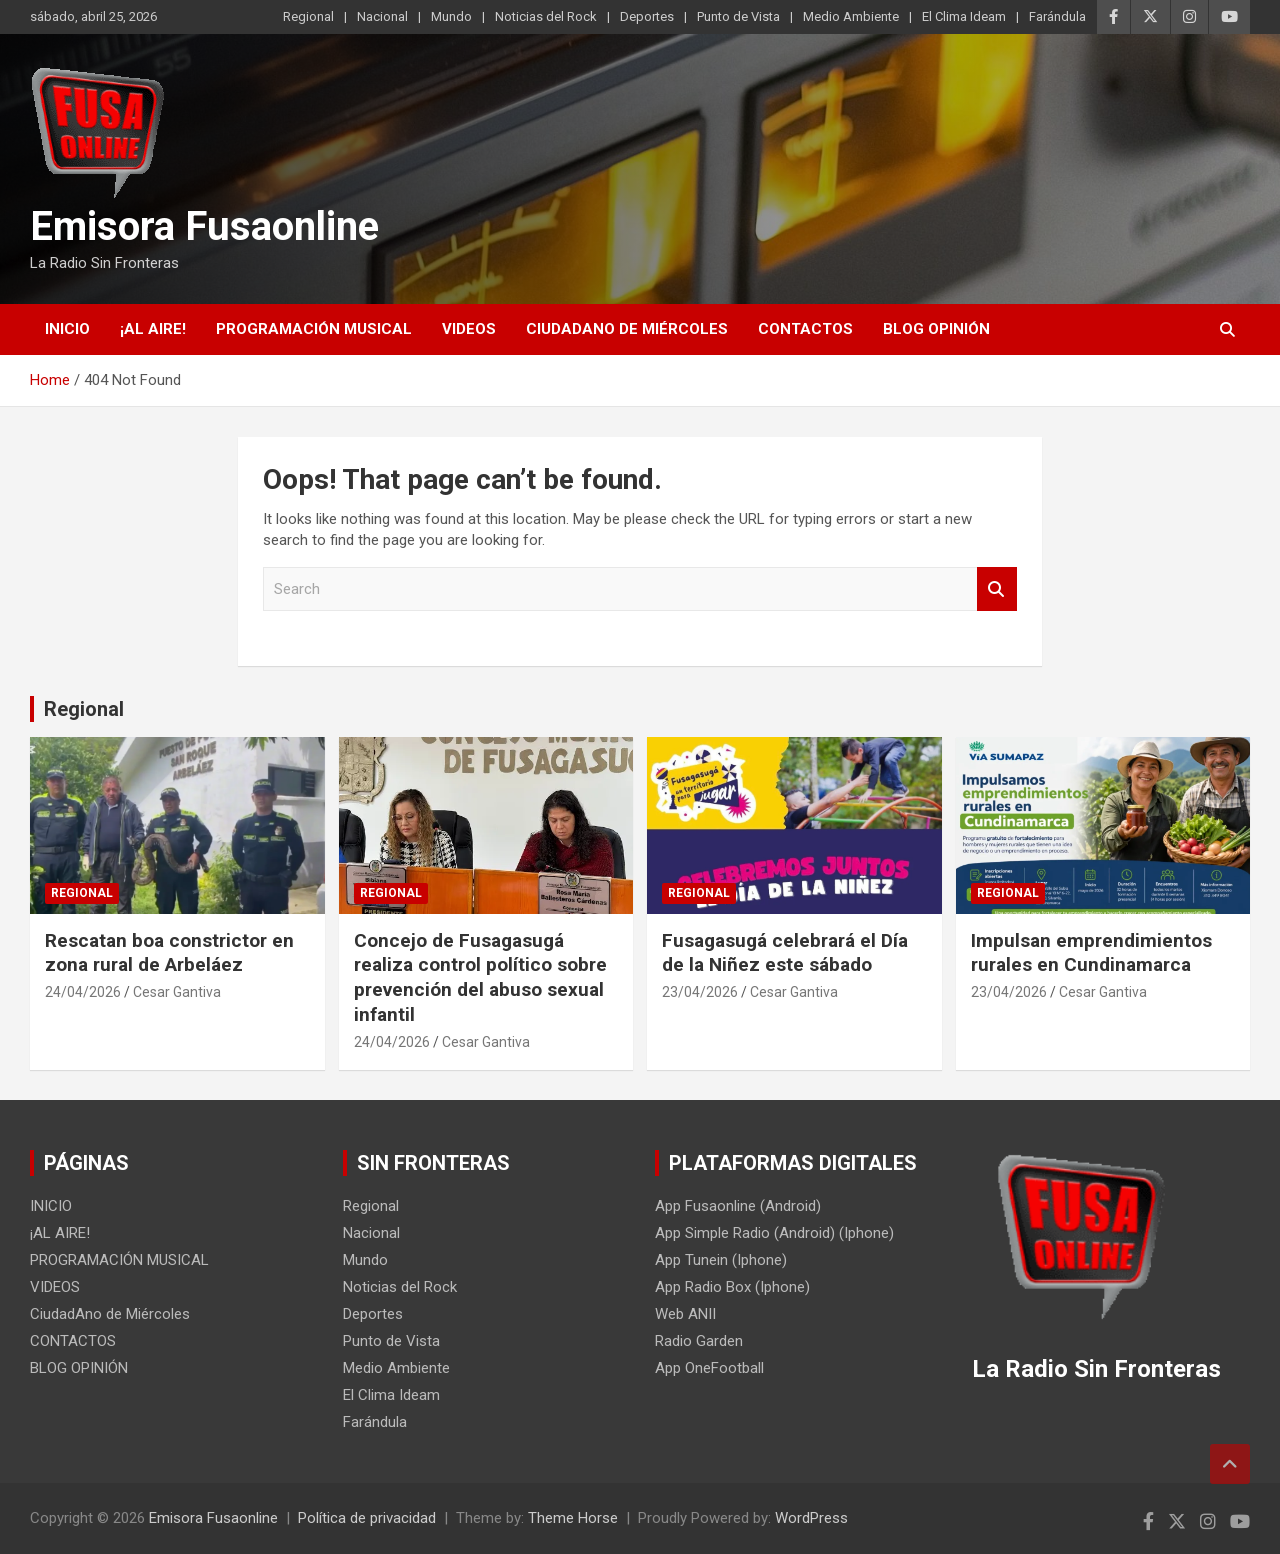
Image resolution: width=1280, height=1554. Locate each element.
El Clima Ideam (964, 16)
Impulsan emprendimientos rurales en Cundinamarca (1091, 953)
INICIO (67, 329)
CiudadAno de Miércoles (627, 329)
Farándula (1057, 16)
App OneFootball (709, 1368)
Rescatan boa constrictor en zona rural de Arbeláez (169, 953)
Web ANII (685, 1314)
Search (997, 589)
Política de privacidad (367, 1518)
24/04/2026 (83, 992)
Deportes (647, 16)
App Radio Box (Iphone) (732, 1287)
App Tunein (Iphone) (721, 1260)
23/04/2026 (700, 992)
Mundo (451, 16)
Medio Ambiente (851, 16)
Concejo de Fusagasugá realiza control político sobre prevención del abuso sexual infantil (480, 977)
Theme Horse (573, 1518)
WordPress (811, 1518)
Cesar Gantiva (177, 992)
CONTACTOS (805, 329)
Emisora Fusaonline (204, 226)
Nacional (382, 16)
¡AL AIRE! (153, 329)
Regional (308, 16)
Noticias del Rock (546, 16)
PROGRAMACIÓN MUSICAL (314, 329)
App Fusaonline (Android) (738, 1206)
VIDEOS (469, 329)
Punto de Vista (738, 16)
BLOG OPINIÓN (936, 329)
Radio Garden (699, 1341)
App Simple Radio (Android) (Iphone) (774, 1233)
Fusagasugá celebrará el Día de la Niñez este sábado (785, 953)
